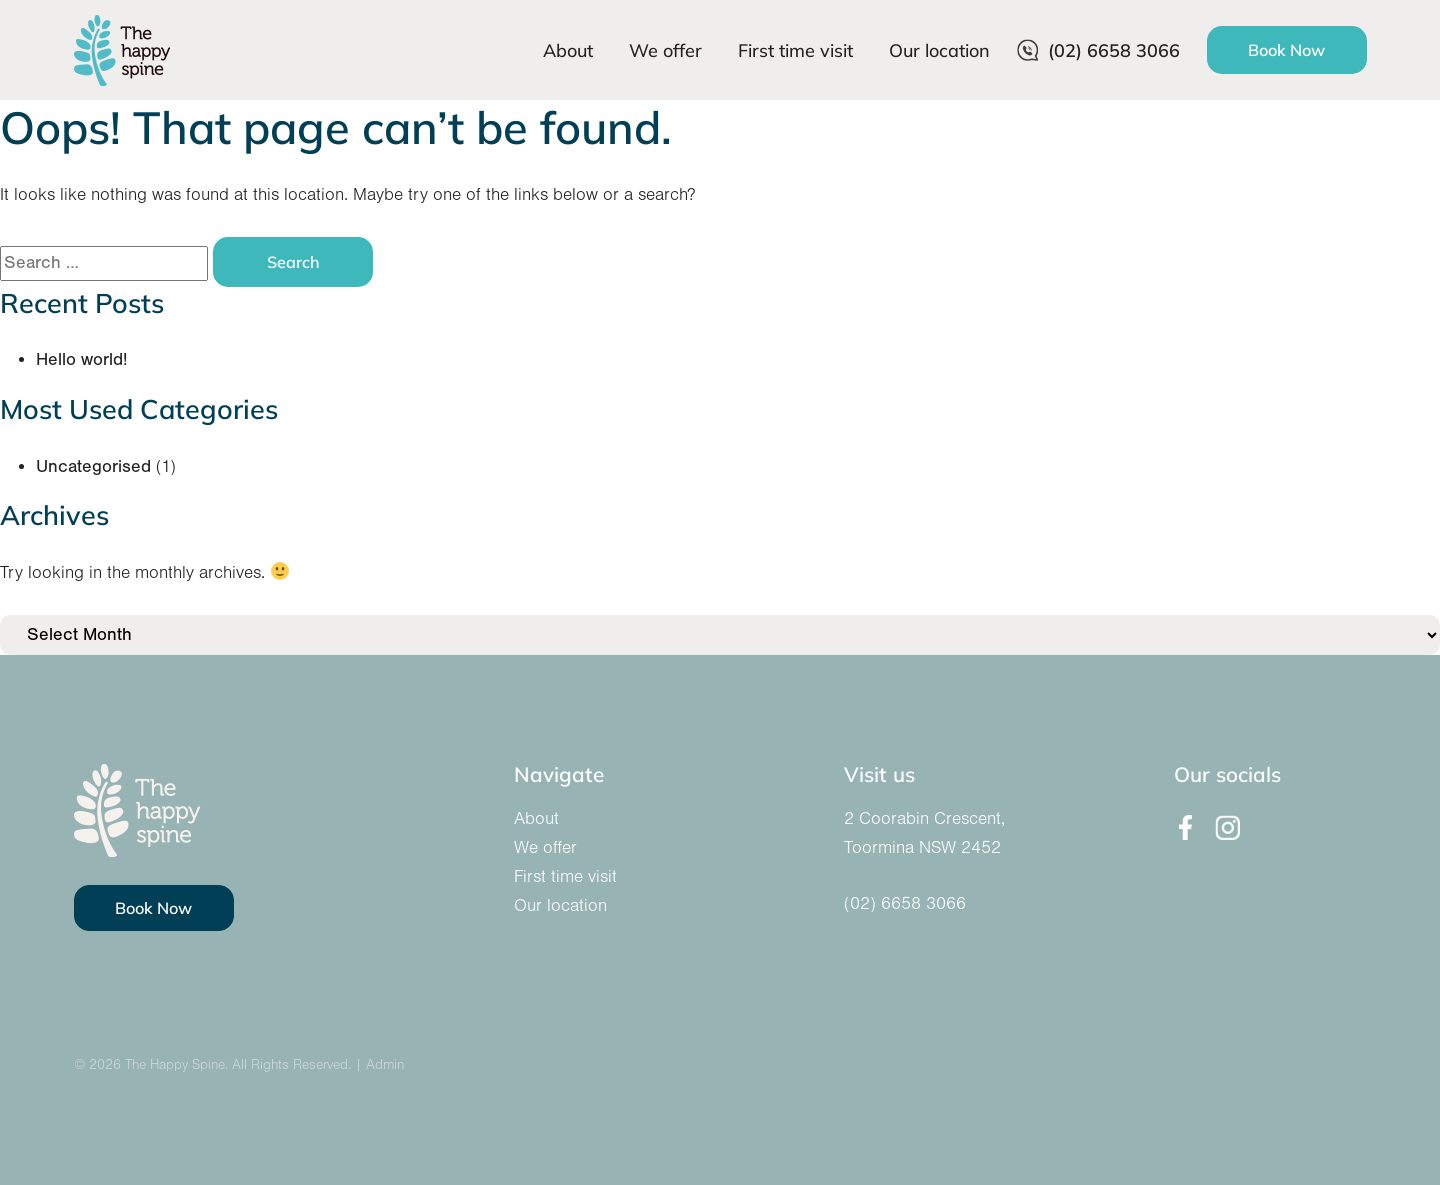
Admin (385, 1065)
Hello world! (81, 359)
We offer (665, 50)
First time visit (795, 50)
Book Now (1286, 49)
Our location (939, 50)
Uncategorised (93, 466)
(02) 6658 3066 (1098, 50)
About (568, 50)
